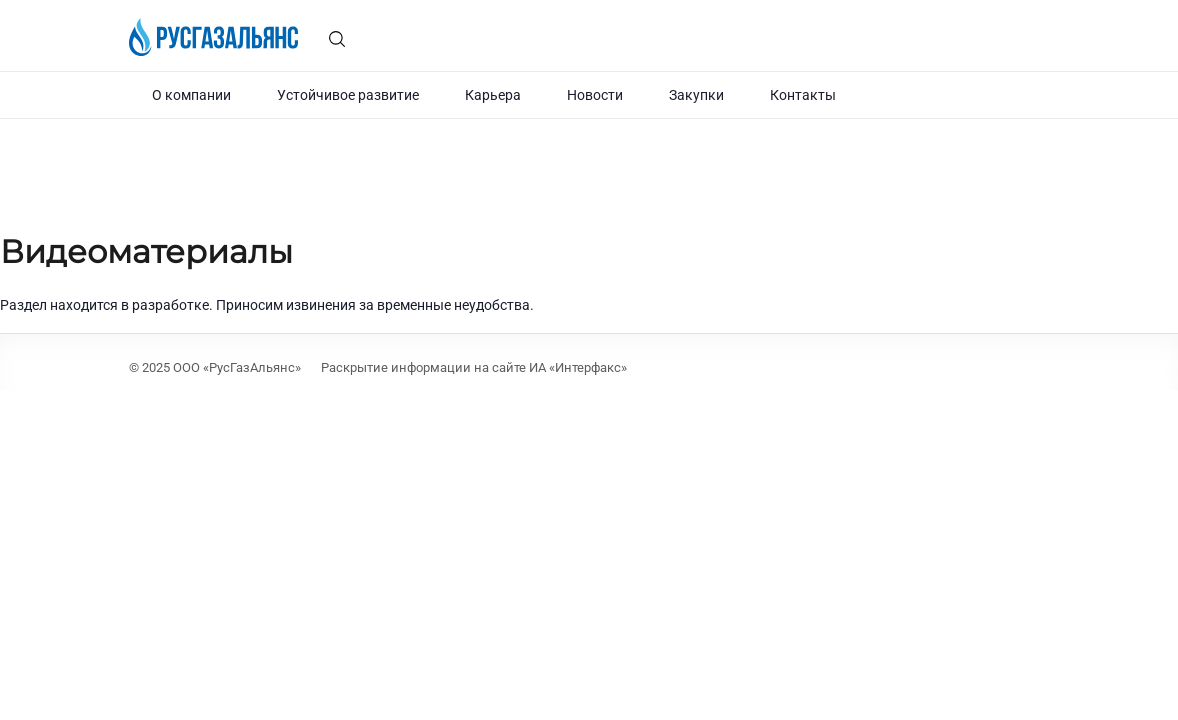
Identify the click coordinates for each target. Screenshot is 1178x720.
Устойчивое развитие (348, 95)
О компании (191, 95)
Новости (595, 95)
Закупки (696, 95)
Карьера (493, 95)
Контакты (803, 95)
